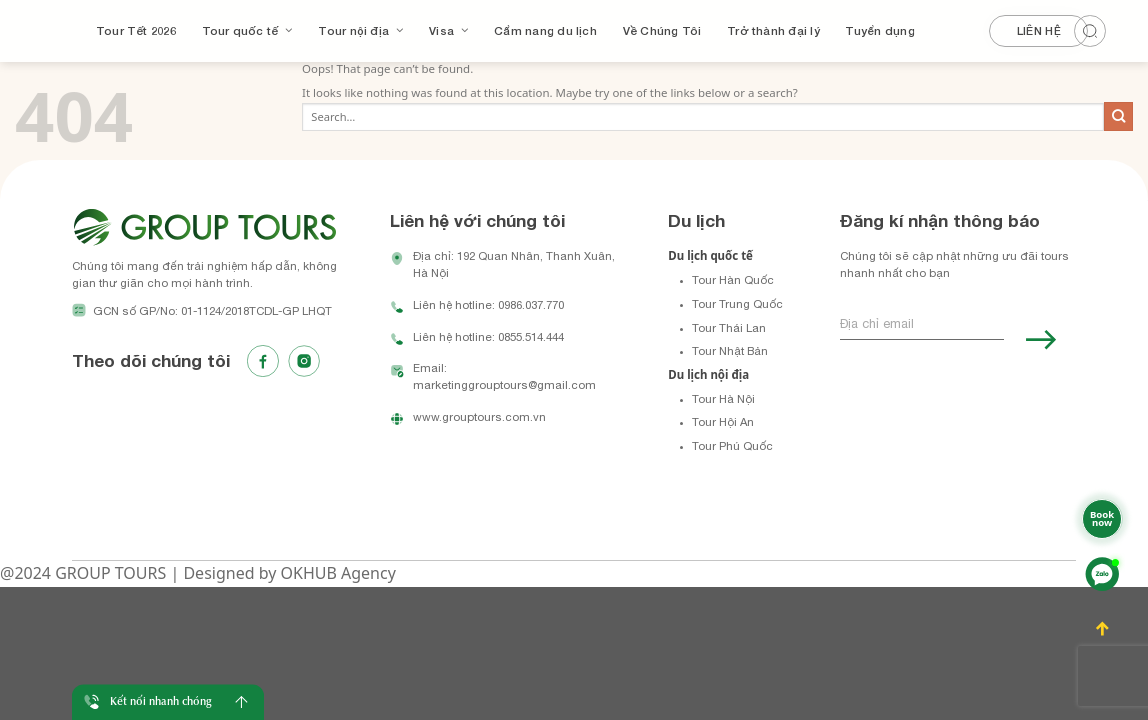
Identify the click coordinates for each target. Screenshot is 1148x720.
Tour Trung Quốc (737, 303)
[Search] (1101, 28)
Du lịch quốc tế (710, 255)
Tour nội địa (360, 31)
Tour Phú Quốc (732, 445)
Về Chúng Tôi (662, 30)
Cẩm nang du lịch (545, 30)
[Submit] (1118, 116)
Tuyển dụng (879, 30)
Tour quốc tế (247, 31)
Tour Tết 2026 (136, 30)
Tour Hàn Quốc (733, 279)
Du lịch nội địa (708, 374)
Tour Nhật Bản (730, 350)
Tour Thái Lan (729, 327)
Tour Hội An (723, 421)
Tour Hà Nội (723, 398)
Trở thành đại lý (773, 30)
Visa (448, 31)
